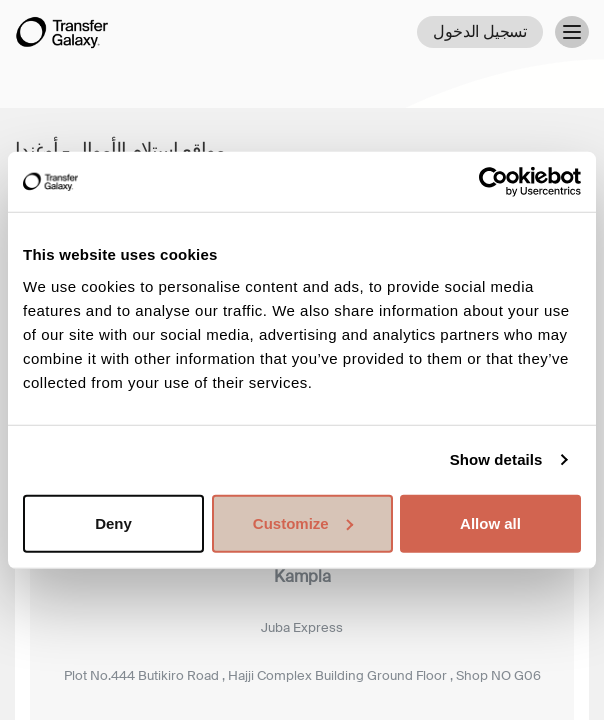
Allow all (490, 522)
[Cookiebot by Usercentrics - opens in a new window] (493, 182)
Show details (496, 459)
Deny (113, 522)
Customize (303, 522)
